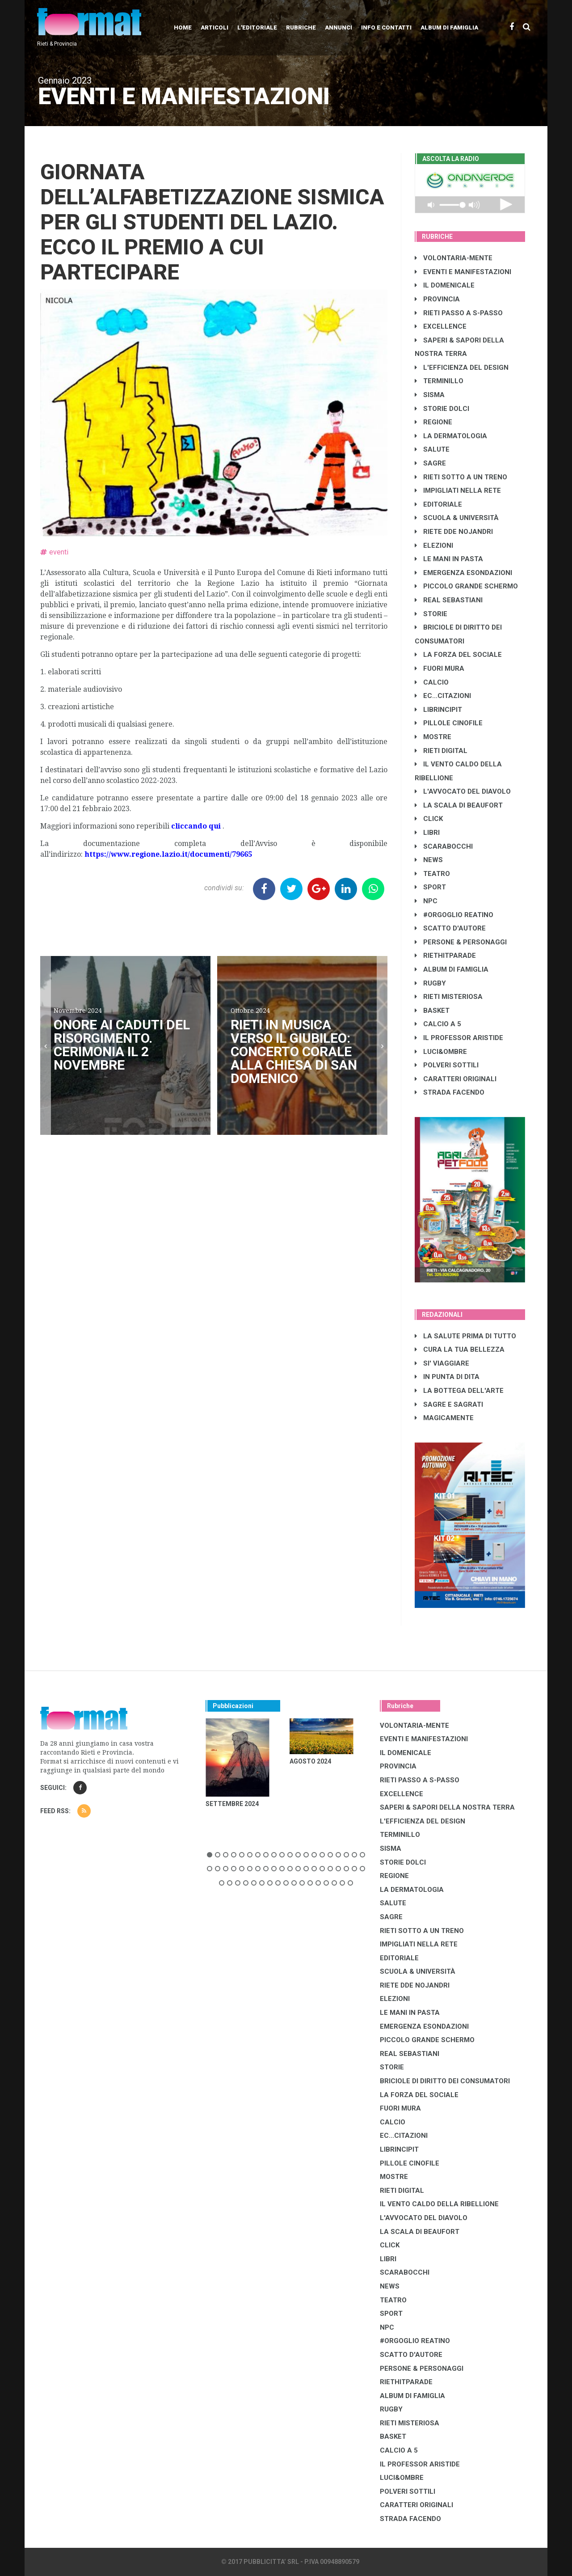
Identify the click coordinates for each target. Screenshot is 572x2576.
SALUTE (432, 449)
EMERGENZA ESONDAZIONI (463, 573)
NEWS (429, 860)
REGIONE (433, 422)
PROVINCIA (437, 299)
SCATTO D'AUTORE (450, 928)
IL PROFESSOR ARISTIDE (459, 1038)
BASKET (432, 1011)
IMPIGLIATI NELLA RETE (458, 490)
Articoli (214, 27)
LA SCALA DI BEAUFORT (459, 805)
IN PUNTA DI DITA (447, 1377)
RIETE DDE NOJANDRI (454, 532)
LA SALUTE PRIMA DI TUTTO (465, 1336)
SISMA (430, 395)
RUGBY (430, 983)
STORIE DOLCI (442, 409)
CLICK (429, 819)
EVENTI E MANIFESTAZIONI (463, 272)
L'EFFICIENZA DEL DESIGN (462, 368)
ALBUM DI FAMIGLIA (451, 969)
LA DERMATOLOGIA (451, 436)
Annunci (338, 27)
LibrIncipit (438, 710)
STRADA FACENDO (449, 1092)
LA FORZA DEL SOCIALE (458, 655)
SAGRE (430, 463)
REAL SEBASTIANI (449, 600)
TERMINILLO (439, 381)
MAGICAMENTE (444, 1418)
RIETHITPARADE (445, 956)
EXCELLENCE (441, 326)
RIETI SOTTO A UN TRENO (461, 477)
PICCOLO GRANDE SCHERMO (466, 586)
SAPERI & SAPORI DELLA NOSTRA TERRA (447, 1807)
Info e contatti (386, 27)
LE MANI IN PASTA (449, 559)
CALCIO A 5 (438, 1024)
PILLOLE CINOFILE (449, 723)
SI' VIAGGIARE (442, 1363)
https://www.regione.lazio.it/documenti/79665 (168, 854)
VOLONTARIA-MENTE (453, 258)
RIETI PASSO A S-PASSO (459, 313)
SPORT (430, 887)
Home (183, 27)
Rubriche (301, 27)
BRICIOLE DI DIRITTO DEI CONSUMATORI (445, 2081)
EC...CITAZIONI (443, 696)
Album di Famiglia (449, 27)
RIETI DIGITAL (441, 751)
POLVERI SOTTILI (447, 1065)
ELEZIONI (434, 545)
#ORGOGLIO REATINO (454, 915)
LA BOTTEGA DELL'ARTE (459, 1391)
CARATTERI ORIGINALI (455, 1079)
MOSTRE (433, 737)
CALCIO (432, 682)
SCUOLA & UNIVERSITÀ (457, 518)
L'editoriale (257, 27)
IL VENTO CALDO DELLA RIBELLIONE (439, 2204)
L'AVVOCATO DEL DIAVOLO (463, 791)
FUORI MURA (439, 668)
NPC (426, 901)
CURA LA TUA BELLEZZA (460, 1349)
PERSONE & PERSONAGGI (461, 942)
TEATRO (432, 874)
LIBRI (427, 833)
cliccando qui (196, 826)
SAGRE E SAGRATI (449, 1404)
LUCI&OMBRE (441, 1052)
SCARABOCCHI (444, 846)
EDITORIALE (438, 504)
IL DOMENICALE (445, 285)
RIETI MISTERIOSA (449, 997)
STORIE (431, 614)
